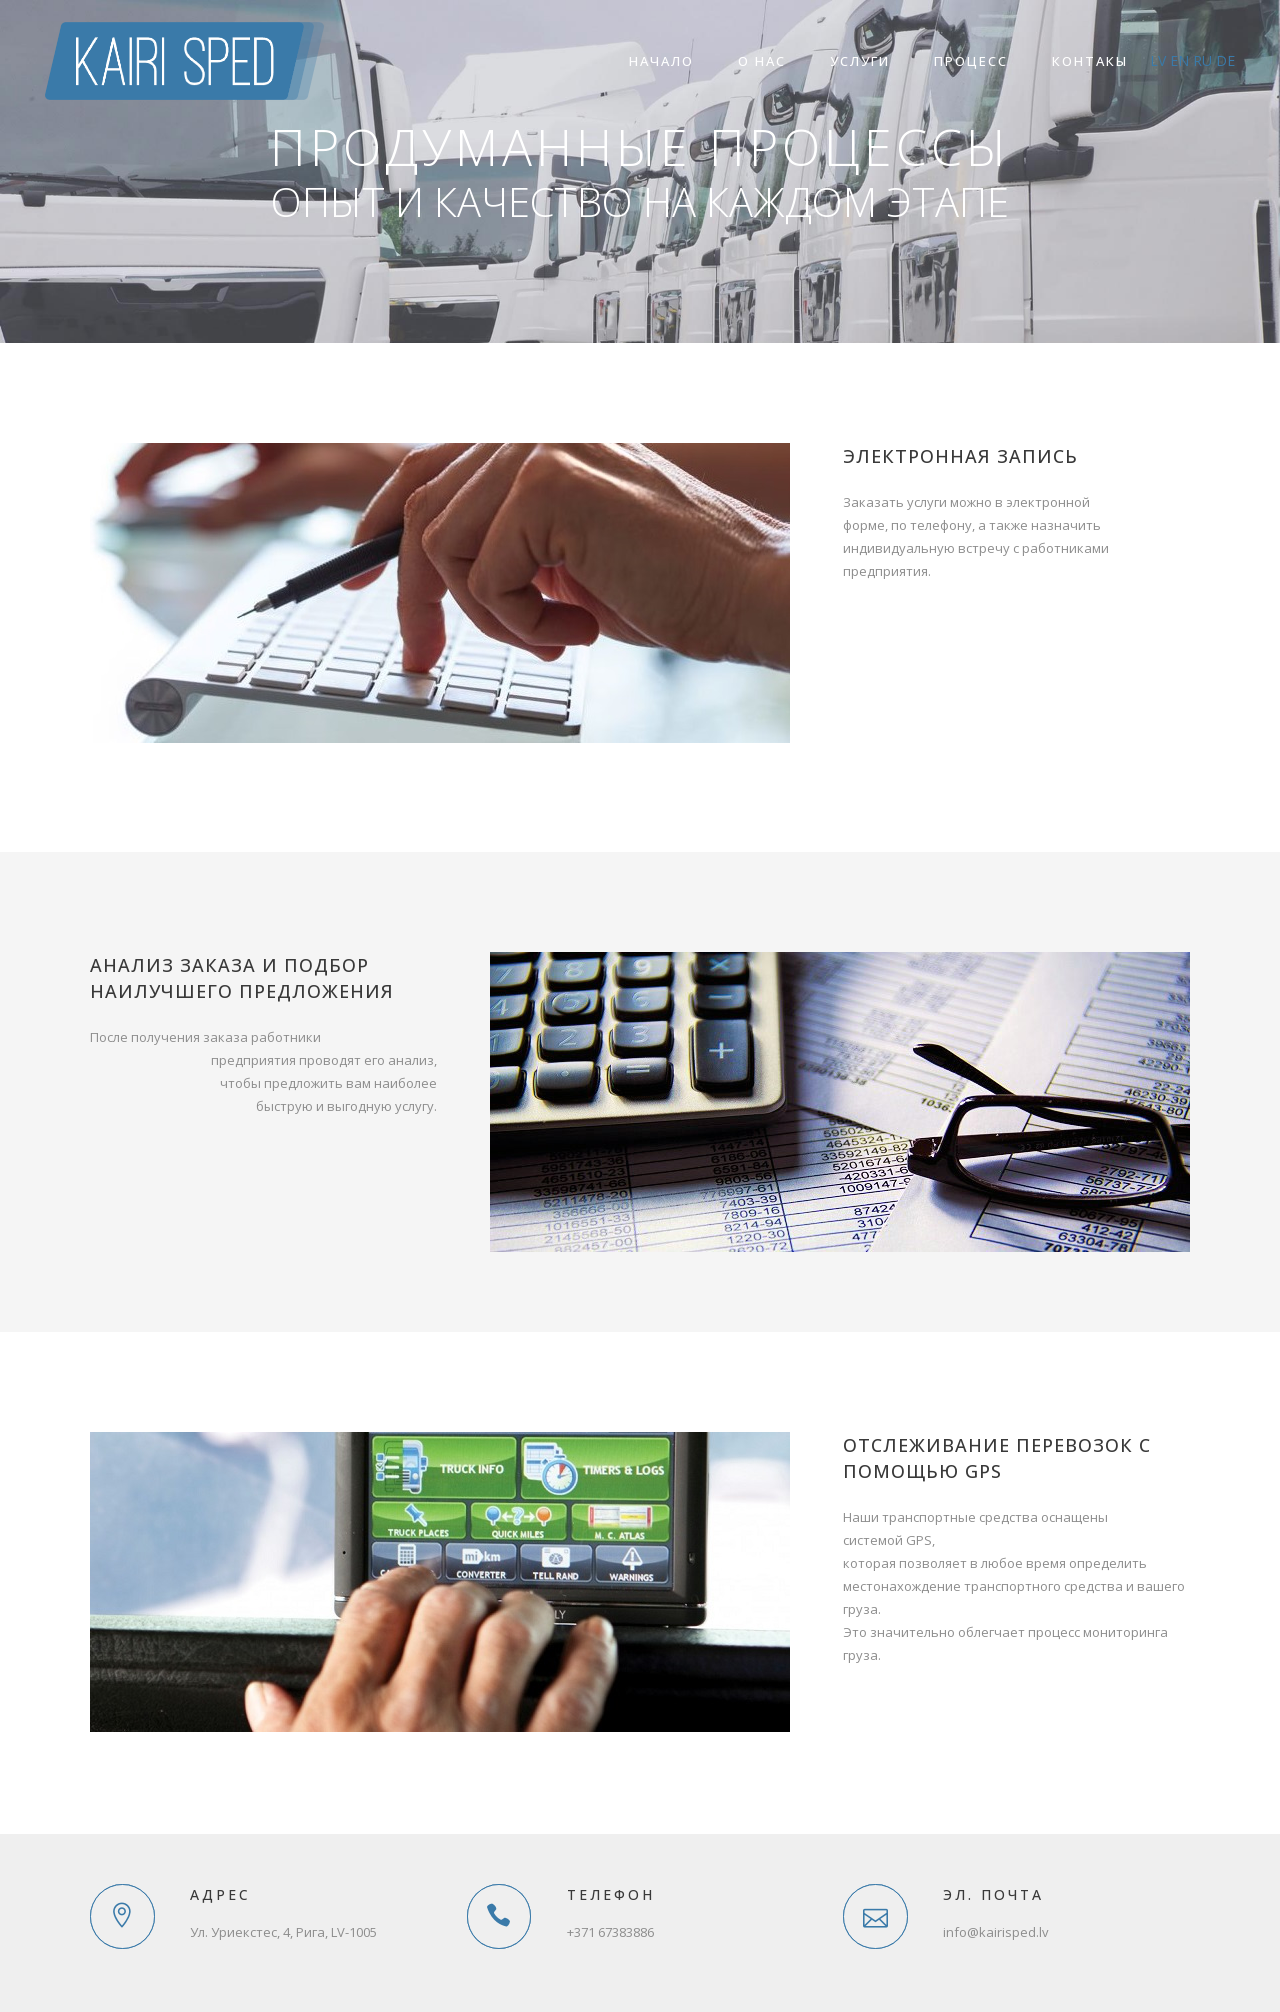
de (1225, 60)
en (1179, 60)
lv (1158, 60)
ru (1202, 60)
